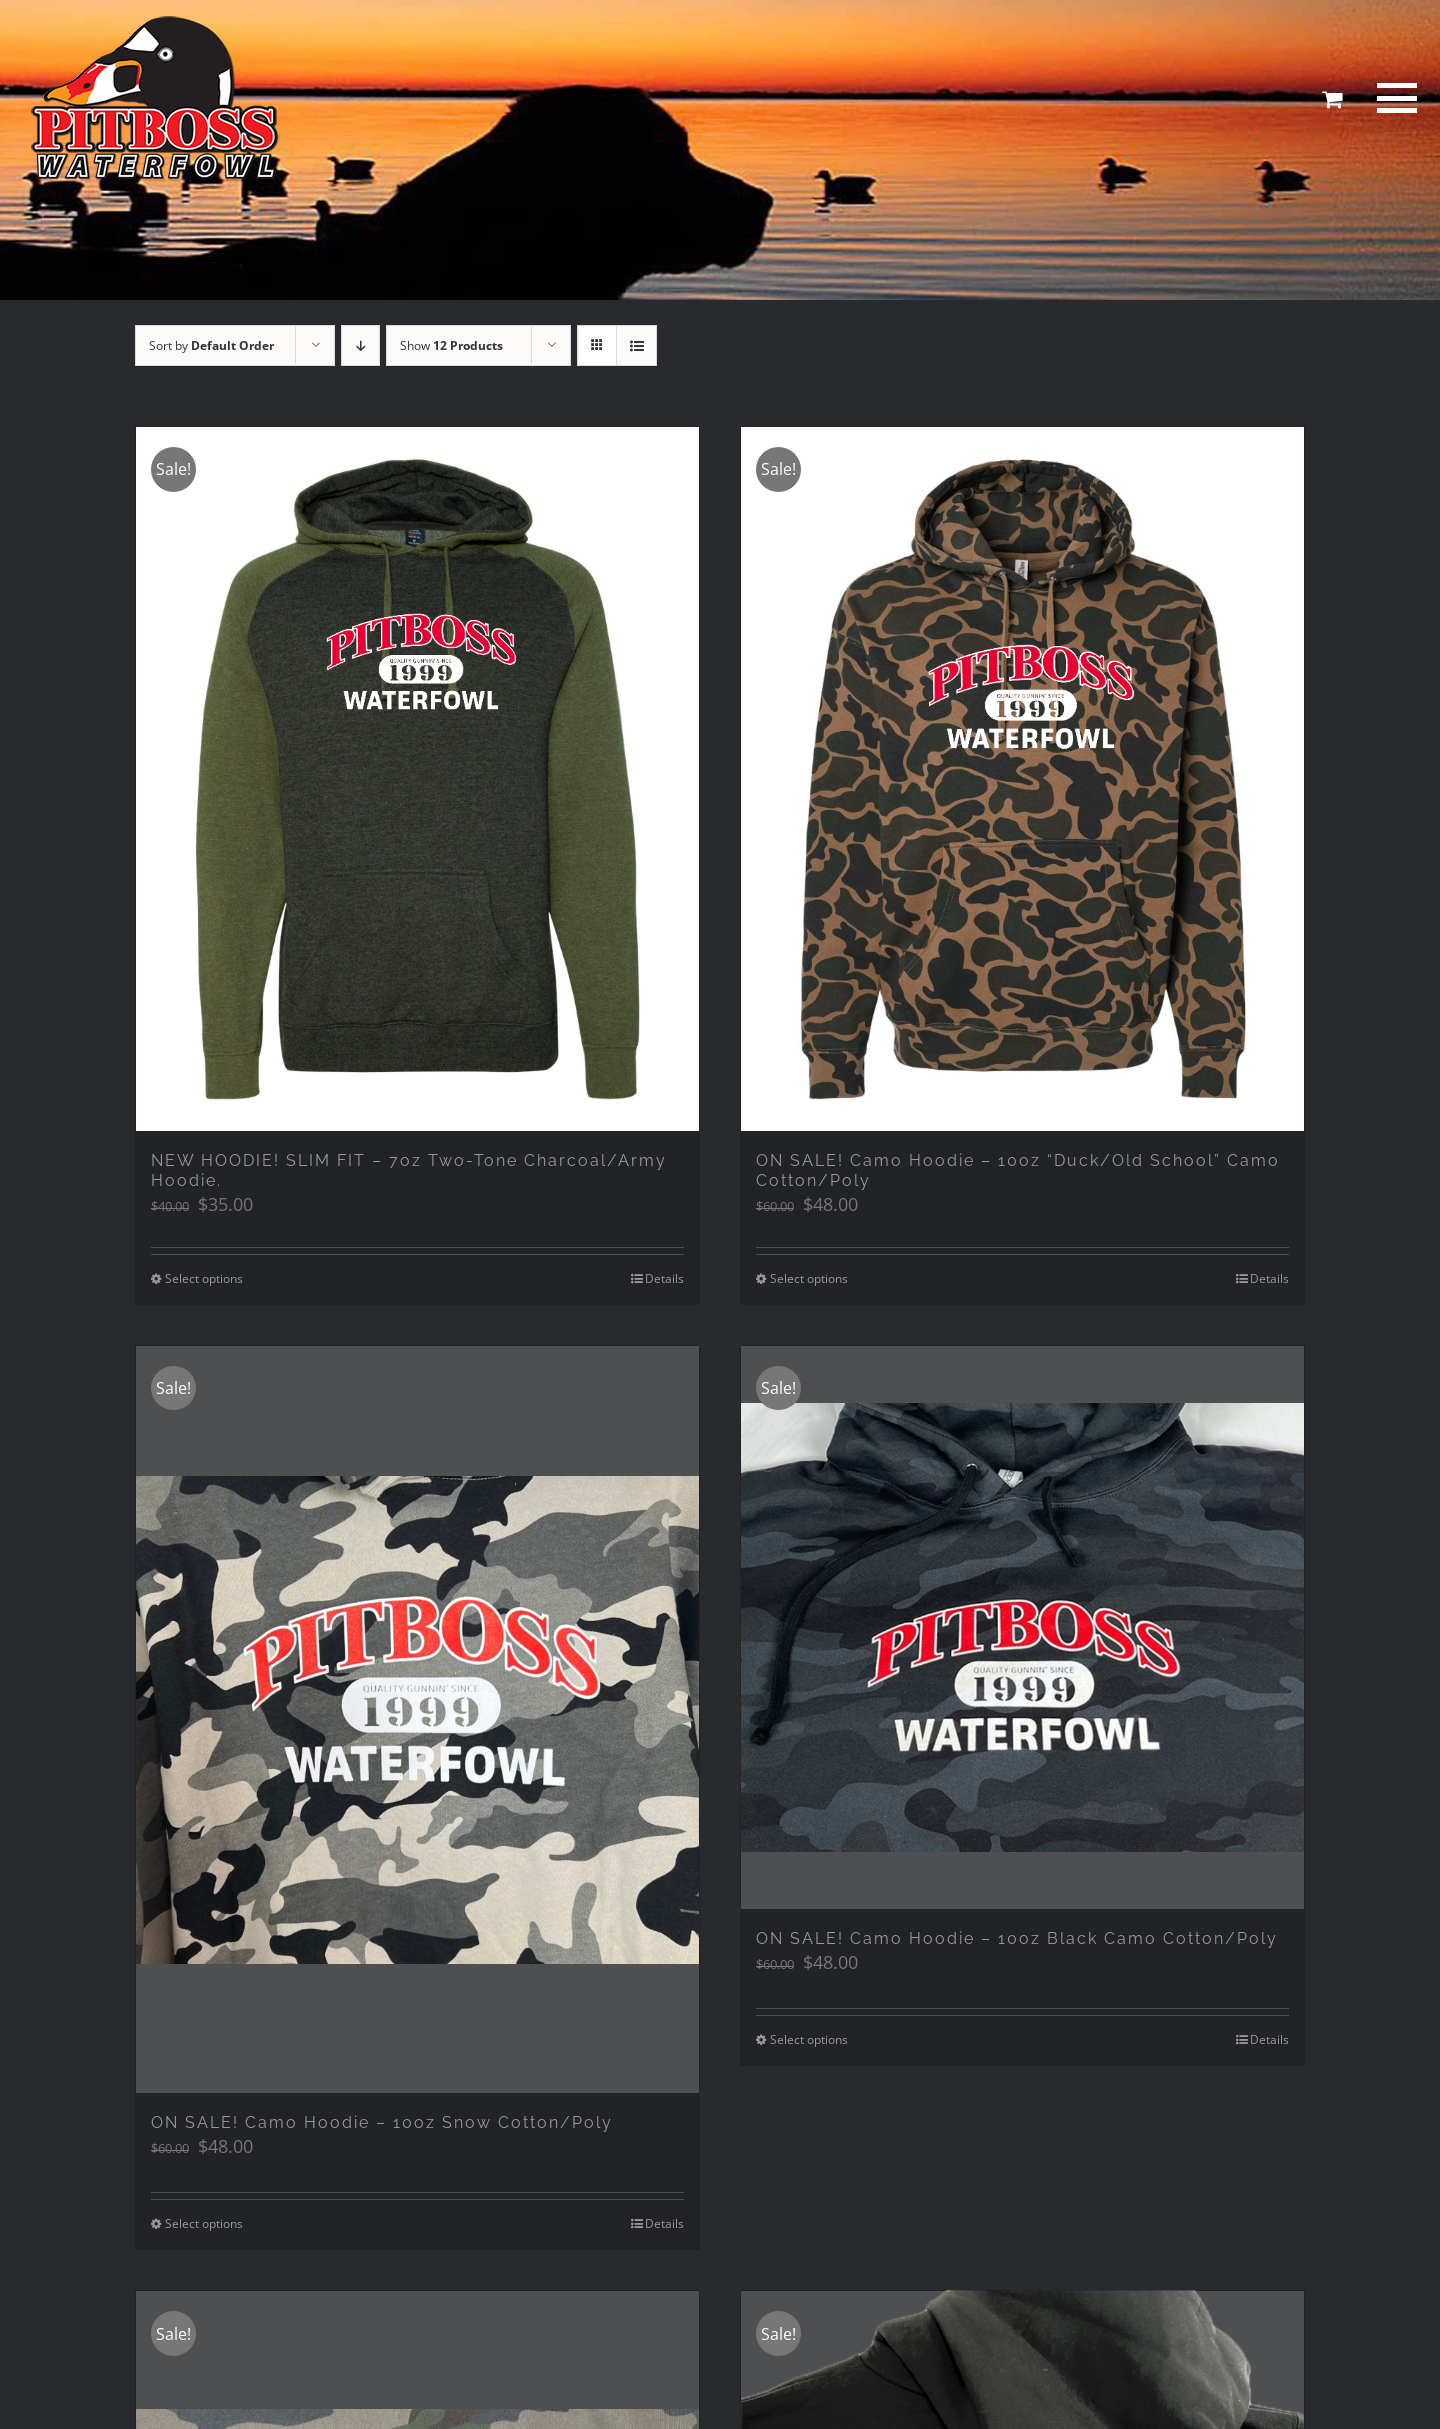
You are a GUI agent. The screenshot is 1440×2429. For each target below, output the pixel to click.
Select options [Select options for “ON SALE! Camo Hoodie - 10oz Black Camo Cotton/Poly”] (809, 2039)
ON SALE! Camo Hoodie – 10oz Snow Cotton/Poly (382, 2125)
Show (451, 345)
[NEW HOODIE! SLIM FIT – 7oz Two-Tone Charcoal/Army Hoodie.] (417, 779)
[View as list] (636, 345)
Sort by (211, 345)
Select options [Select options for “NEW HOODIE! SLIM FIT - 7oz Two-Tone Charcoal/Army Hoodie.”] (204, 1278)
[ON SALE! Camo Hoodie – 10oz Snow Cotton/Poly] (417, 1721)
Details (664, 1278)
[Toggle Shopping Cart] (1332, 99)
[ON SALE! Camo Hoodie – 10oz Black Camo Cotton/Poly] (1022, 1627)
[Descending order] (360, 345)
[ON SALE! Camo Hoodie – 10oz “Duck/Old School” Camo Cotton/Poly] (1022, 779)
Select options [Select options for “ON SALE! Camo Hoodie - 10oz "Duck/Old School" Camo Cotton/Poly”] (809, 1278)
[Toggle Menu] (1394, 98)
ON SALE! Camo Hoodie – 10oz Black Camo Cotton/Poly (1017, 1938)
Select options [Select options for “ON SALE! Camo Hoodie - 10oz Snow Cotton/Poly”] (204, 2226)
